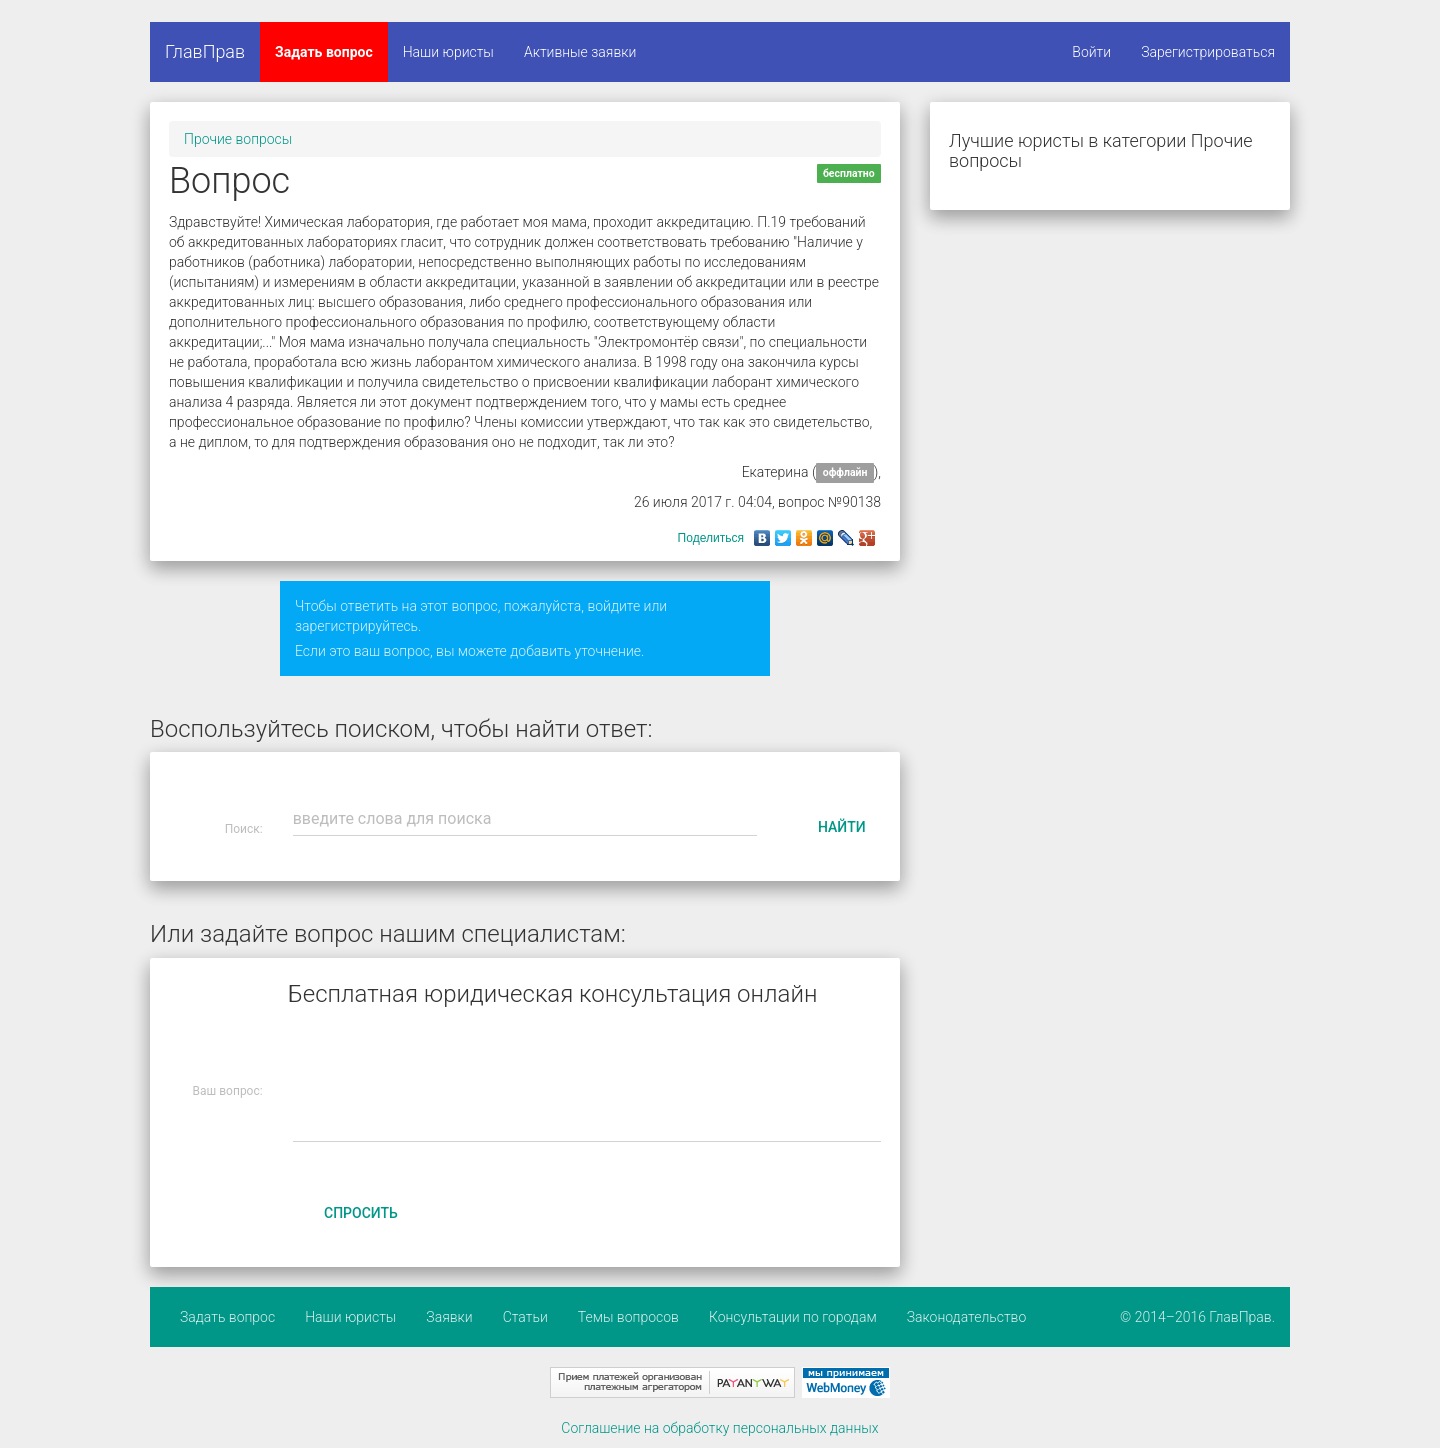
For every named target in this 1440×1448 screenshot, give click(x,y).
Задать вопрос (324, 52)
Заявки (449, 1317)
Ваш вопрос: (228, 1091)
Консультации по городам (793, 1317)
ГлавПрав (205, 51)
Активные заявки (580, 52)
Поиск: (244, 829)
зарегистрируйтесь (356, 626)
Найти (842, 827)
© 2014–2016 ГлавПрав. (1197, 1317)
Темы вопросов (628, 1317)
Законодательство (967, 1317)
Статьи (525, 1317)
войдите (613, 606)
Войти (1091, 52)
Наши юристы (448, 52)
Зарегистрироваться (1208, 52)
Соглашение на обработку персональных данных (719, 1428)
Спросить (361, 1213)
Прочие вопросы (238, 139)
